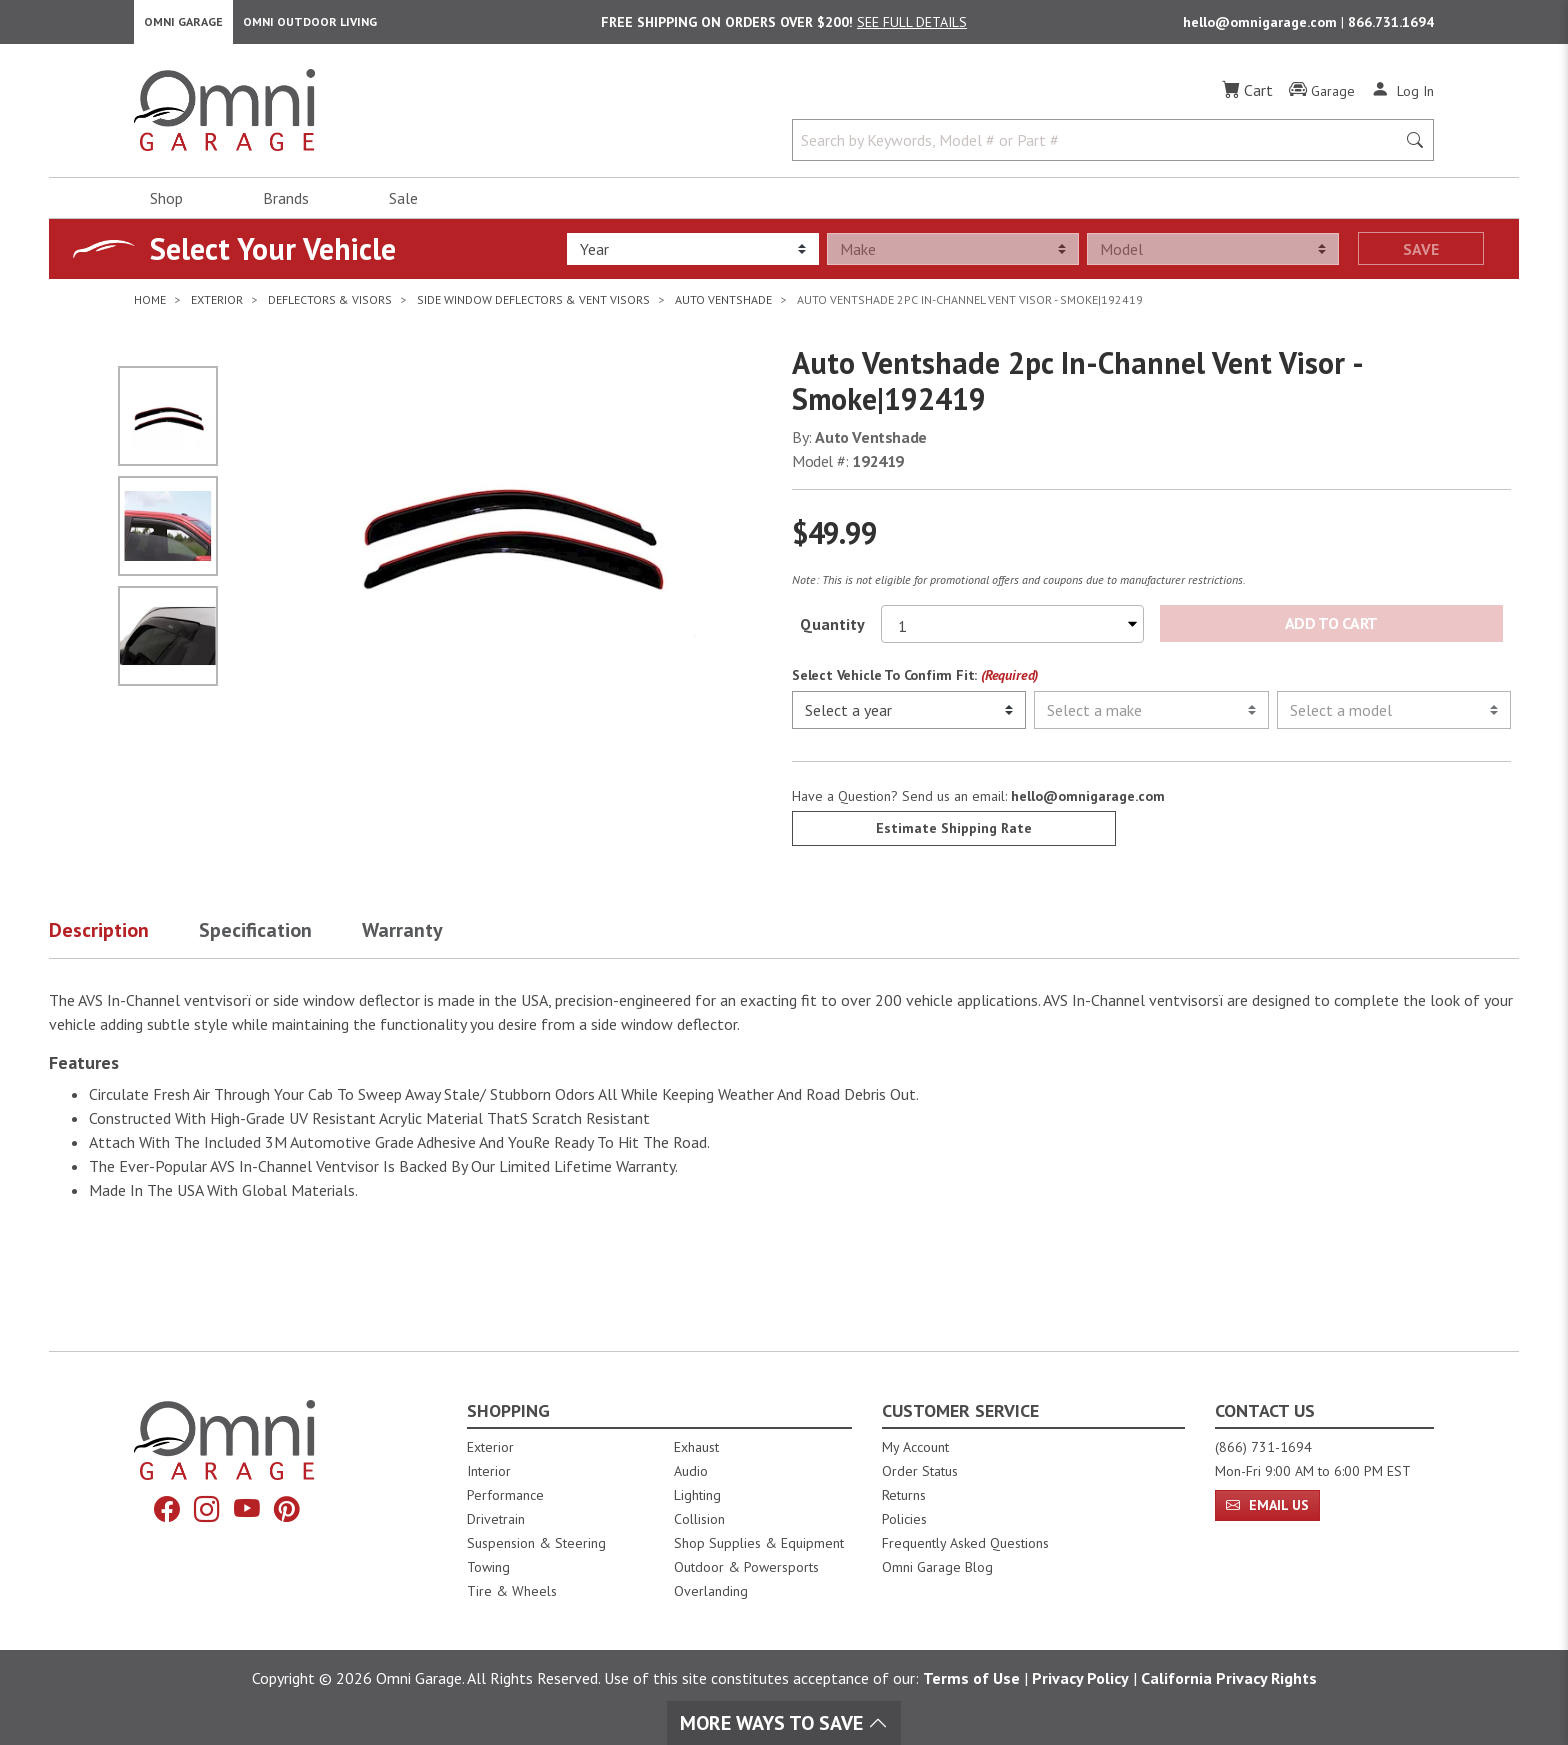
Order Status (920, 1471)
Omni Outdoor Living (310, 25)
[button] (124, 943)
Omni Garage (183, 25)
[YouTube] (249, 1511)
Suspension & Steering (536, 1543)
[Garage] (1322, 99)
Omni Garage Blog (937, 1567)
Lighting (697, 1495)
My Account (915, 1447)
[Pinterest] (293, 1511)
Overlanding (711, 1591)
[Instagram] (205, 1511)
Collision (699, 1519)
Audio (691, 1471)
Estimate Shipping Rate (954, 837)
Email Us (1267, 1505)
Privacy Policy (1080, 1678)
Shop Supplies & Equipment (759, 1543)
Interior (489, 1471)
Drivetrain (496, 1519)
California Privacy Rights (1229, 1678)
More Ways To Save (784, 1723)
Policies (904, 1519)
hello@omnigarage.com (1262, 26)
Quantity (832, 632)
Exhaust (696, 1447)
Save (1421, 257)
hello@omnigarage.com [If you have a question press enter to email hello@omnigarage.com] (1088, 805)
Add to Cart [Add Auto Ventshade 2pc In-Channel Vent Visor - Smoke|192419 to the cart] (1331, 632)
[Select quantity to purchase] (1012, 632)
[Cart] (1247, 98)
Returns (904, 1495)
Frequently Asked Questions (965, 1543)
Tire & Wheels (512, 1591)
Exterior (490, 1447)
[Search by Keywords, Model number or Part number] (1100, 148)
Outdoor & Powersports (746, 1567)
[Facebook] (161, 1511)
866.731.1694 (1391, 26)
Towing (488, 1567)
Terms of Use (971, 1678)
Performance (505, 1495)
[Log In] (1402, 98)
